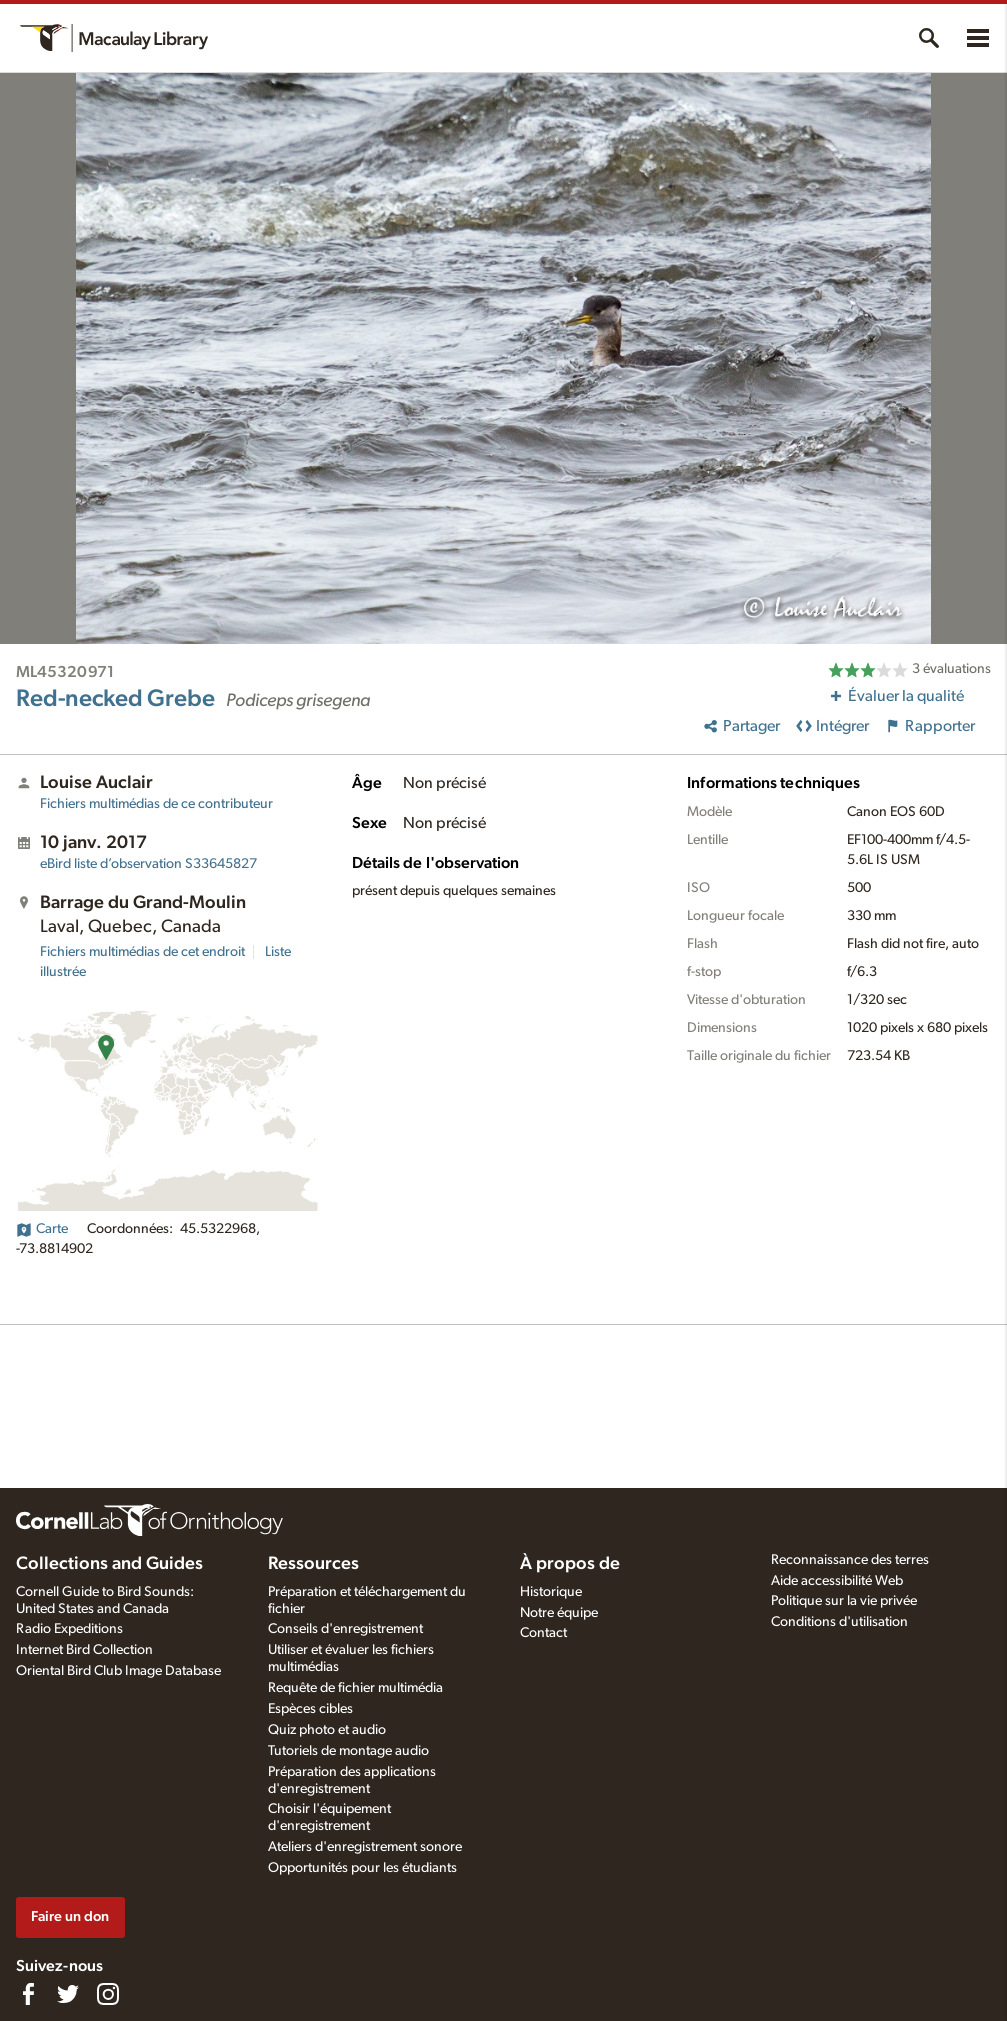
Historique (551, 1592)
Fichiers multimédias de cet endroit (142, 952)
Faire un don (70, 1916)
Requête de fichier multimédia (355, 1688)
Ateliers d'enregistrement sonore (365, 1847)
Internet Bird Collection (84, 1650)
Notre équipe (559, 1613)
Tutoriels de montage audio (348, 1751)
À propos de (570, 1564)
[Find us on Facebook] (28, 1994)
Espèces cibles (310, 1709)
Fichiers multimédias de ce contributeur (156, 804)
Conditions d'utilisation (839, 1622)
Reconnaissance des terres (850, 1560)
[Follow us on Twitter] (68, 1994)
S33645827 (148, 864)
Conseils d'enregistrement (345, 1629)
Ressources (313, 1564)
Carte (42, 1229)
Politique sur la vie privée (844, 1601)
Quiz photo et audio (327, 1730)
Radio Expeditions (69, 1629)
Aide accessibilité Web (837, 1581)
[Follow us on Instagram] (108, 1994)
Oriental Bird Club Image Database (118, 1671)
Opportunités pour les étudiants (362, 1868)
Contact (543, 1633)
